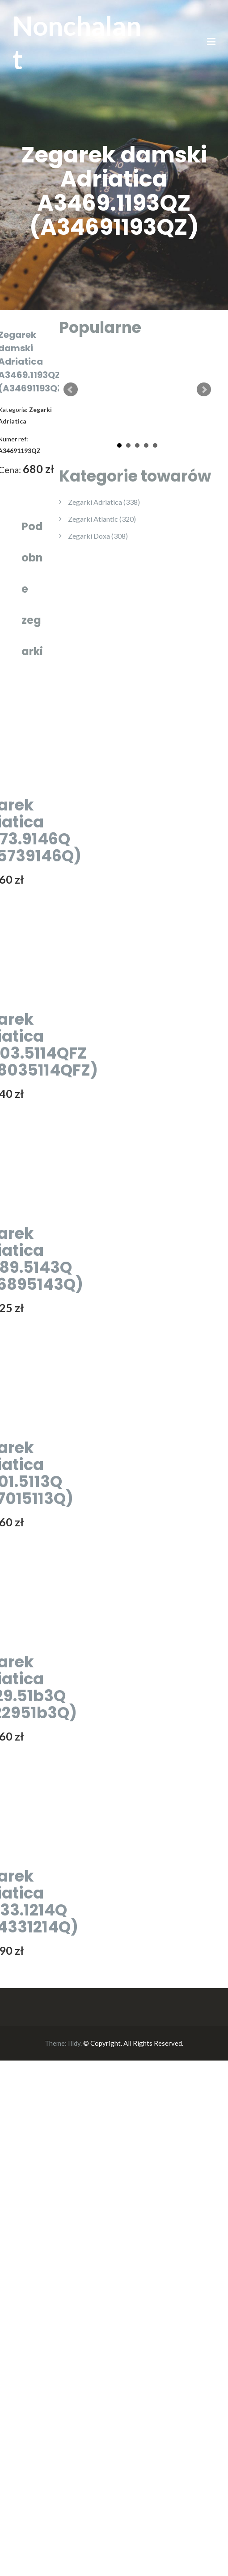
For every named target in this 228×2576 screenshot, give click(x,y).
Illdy (74, 2043)
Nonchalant (77, 42)
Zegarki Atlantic (102, 519)
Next (204, 389)
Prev (70, 389)
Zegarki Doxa (98, 536)
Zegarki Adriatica (104, 502)
